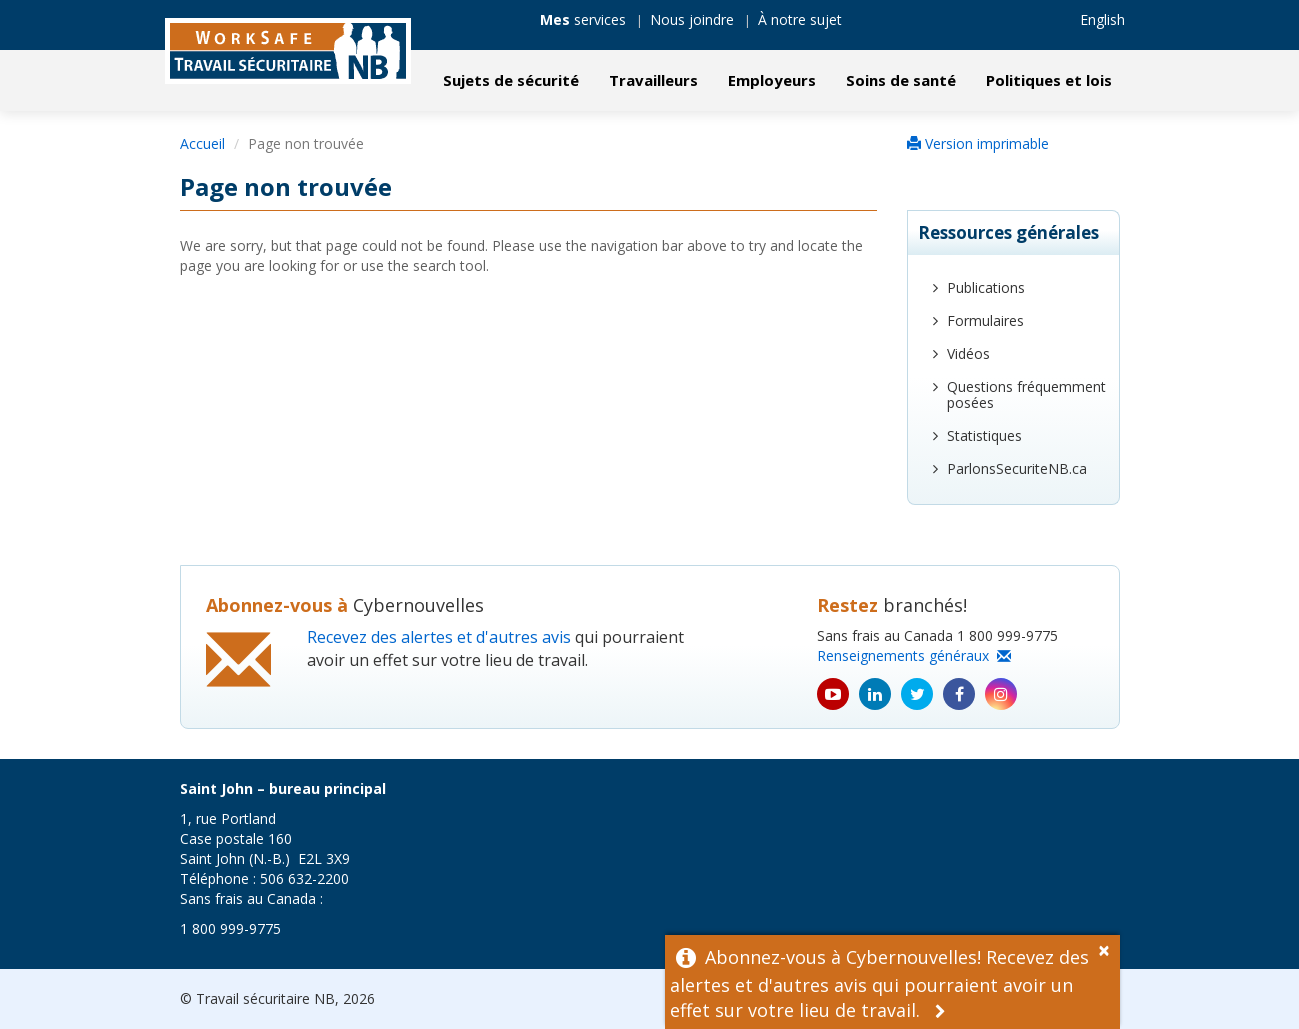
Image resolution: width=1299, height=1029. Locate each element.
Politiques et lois (1049, 80)
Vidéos (968, 353)
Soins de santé (901, 80)
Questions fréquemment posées (1026, 394)
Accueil (202, 143)
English (1102, 19)
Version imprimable (978, 143)
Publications (986, 287)
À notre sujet (800, 19)
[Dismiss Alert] (1109, 948)
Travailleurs (653, 80)
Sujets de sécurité (511, 80)
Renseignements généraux (914, 655)
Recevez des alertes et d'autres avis (439, 637)
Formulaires (985, 320)
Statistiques (984, 435)
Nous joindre (692, 19)
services (583, 19)
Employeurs (772, 80)
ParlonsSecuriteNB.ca (1017, 468)
